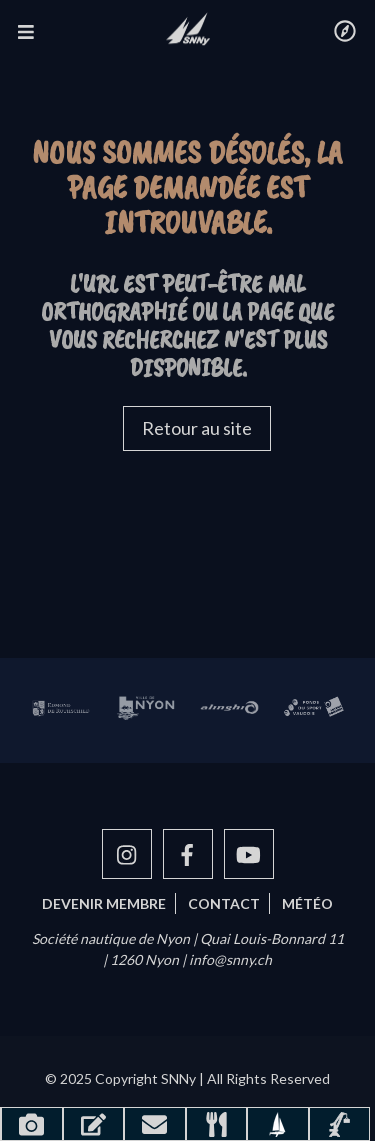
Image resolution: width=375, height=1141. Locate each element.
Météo (307, 903)
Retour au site (197, 428)
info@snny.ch (230, 959)
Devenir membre (104, 903)
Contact (224, 903)
